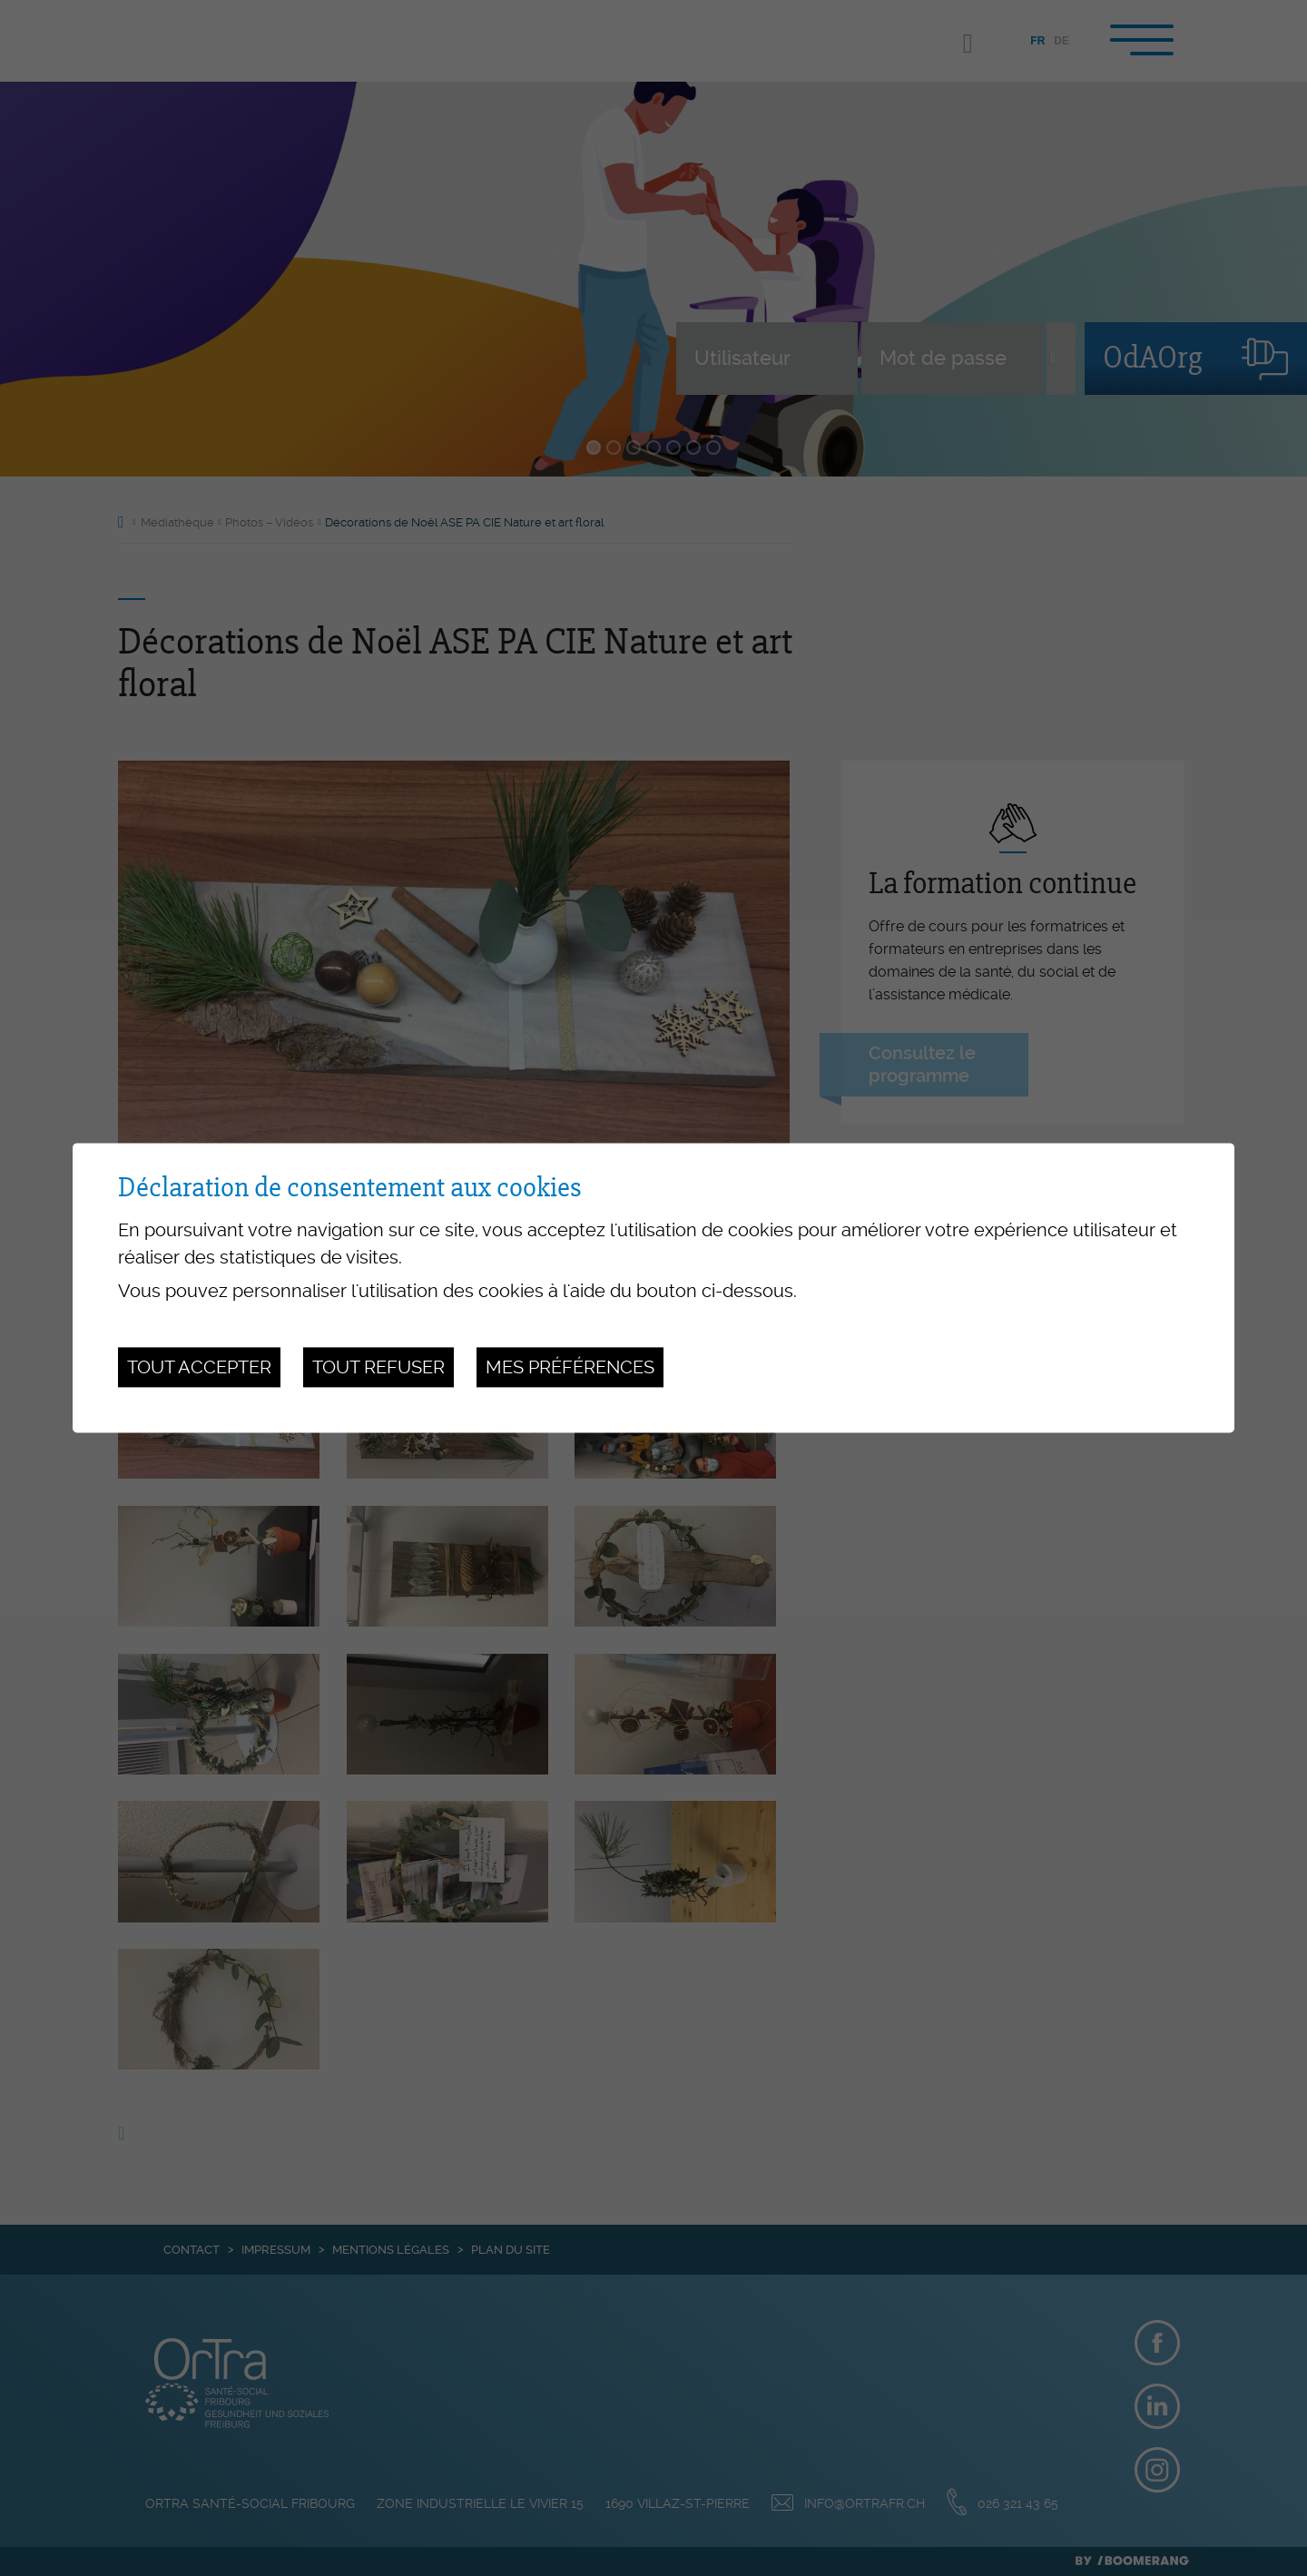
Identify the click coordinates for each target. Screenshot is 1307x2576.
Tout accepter (199, 1367)
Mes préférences (570, 1367)
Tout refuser (378, 1367)
